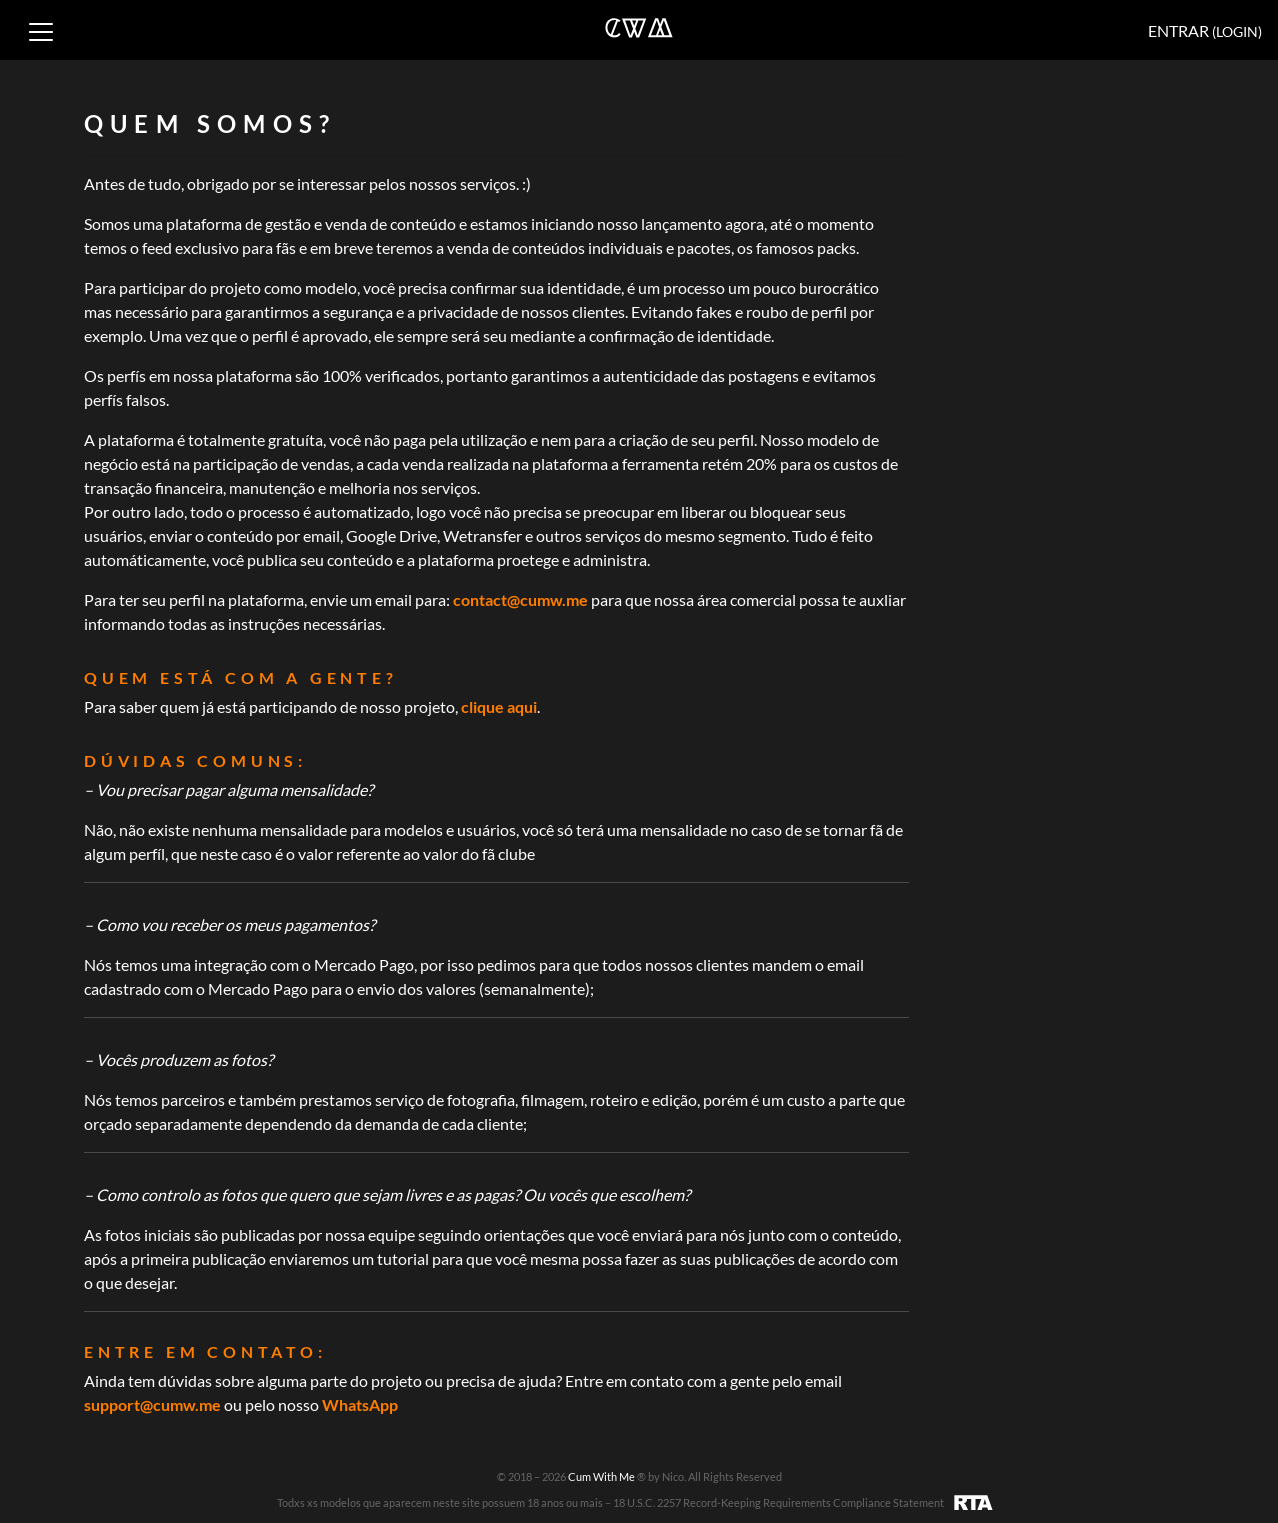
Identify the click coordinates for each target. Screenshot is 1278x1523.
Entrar (1205, 30)
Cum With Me (602, 1476)
